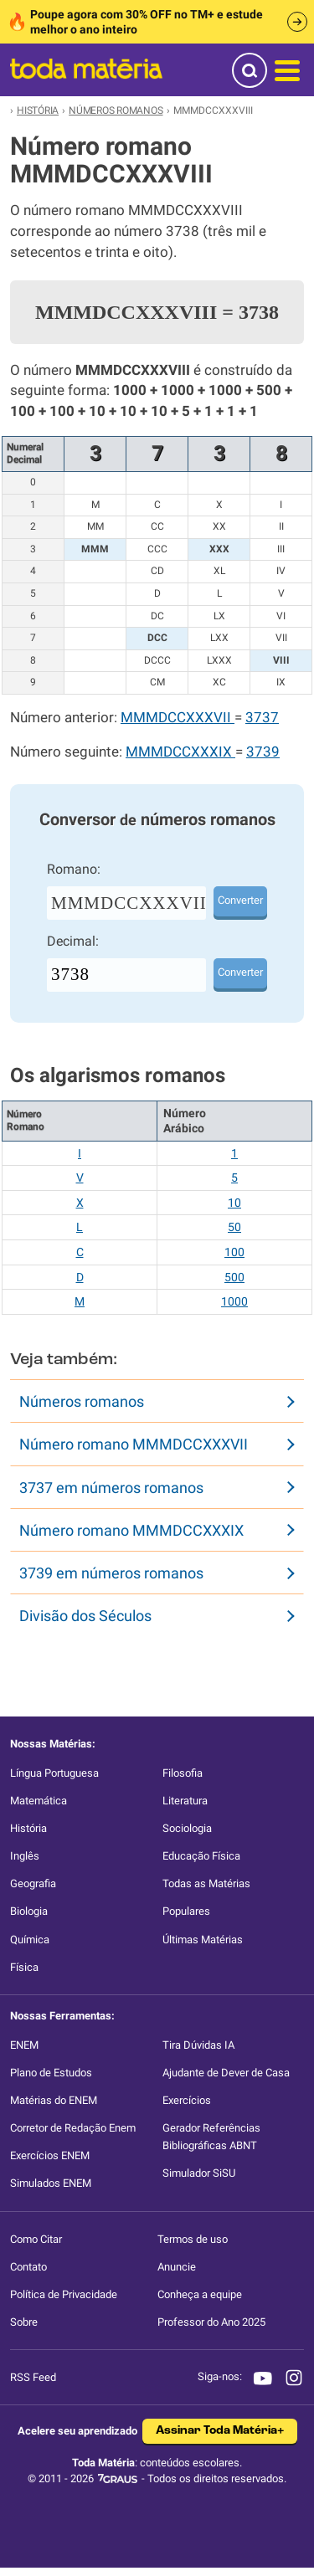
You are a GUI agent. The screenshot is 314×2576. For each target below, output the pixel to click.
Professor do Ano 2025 (211, 2322)
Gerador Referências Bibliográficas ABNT (211, 2137)
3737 (262, 718)
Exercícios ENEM (50, 2155)
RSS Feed (33, 2377)
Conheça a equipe (199, 2294)
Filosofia (182, 1773)
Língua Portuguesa (54, 1773)
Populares (186, 1911)
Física (24, 1967)
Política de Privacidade (63, 2294)
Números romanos (81, 1401)
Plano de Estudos (51, 2072)
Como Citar (36, 2239)
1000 (234, 1301)
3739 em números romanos (111, 1573)
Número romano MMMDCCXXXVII (133, 1444)
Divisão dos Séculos (85, 1615)
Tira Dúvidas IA (198, 2045)
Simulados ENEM (50, 2183)
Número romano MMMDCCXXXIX (131, 1530)
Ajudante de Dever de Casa (226, 2072)
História (28, 1828)
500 (234, 1277)
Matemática (38, 1800)
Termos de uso (192, 2239)
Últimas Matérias (202, 1939)
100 (234, 1252)
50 (234, 1227)
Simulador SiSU (198, 2173)
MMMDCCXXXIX (180, 752)
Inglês (24, 1856)
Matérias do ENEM (53, 2100)
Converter (240, 900)
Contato (28, 2266)
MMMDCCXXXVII (177, 718)
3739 (263, 752)
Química (29, 1939)
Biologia (29, 1911)
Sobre (24, 2322)
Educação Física (201, 1856)
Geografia (33, 1883)
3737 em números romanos (111, 1487)
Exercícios (186, 2100)
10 (234, 1202)
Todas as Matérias (206, 1883)
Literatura (185, 1800)
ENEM (24, 2045)
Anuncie (176, 2266)
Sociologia (187, 1828)
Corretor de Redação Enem (73, 2128)
